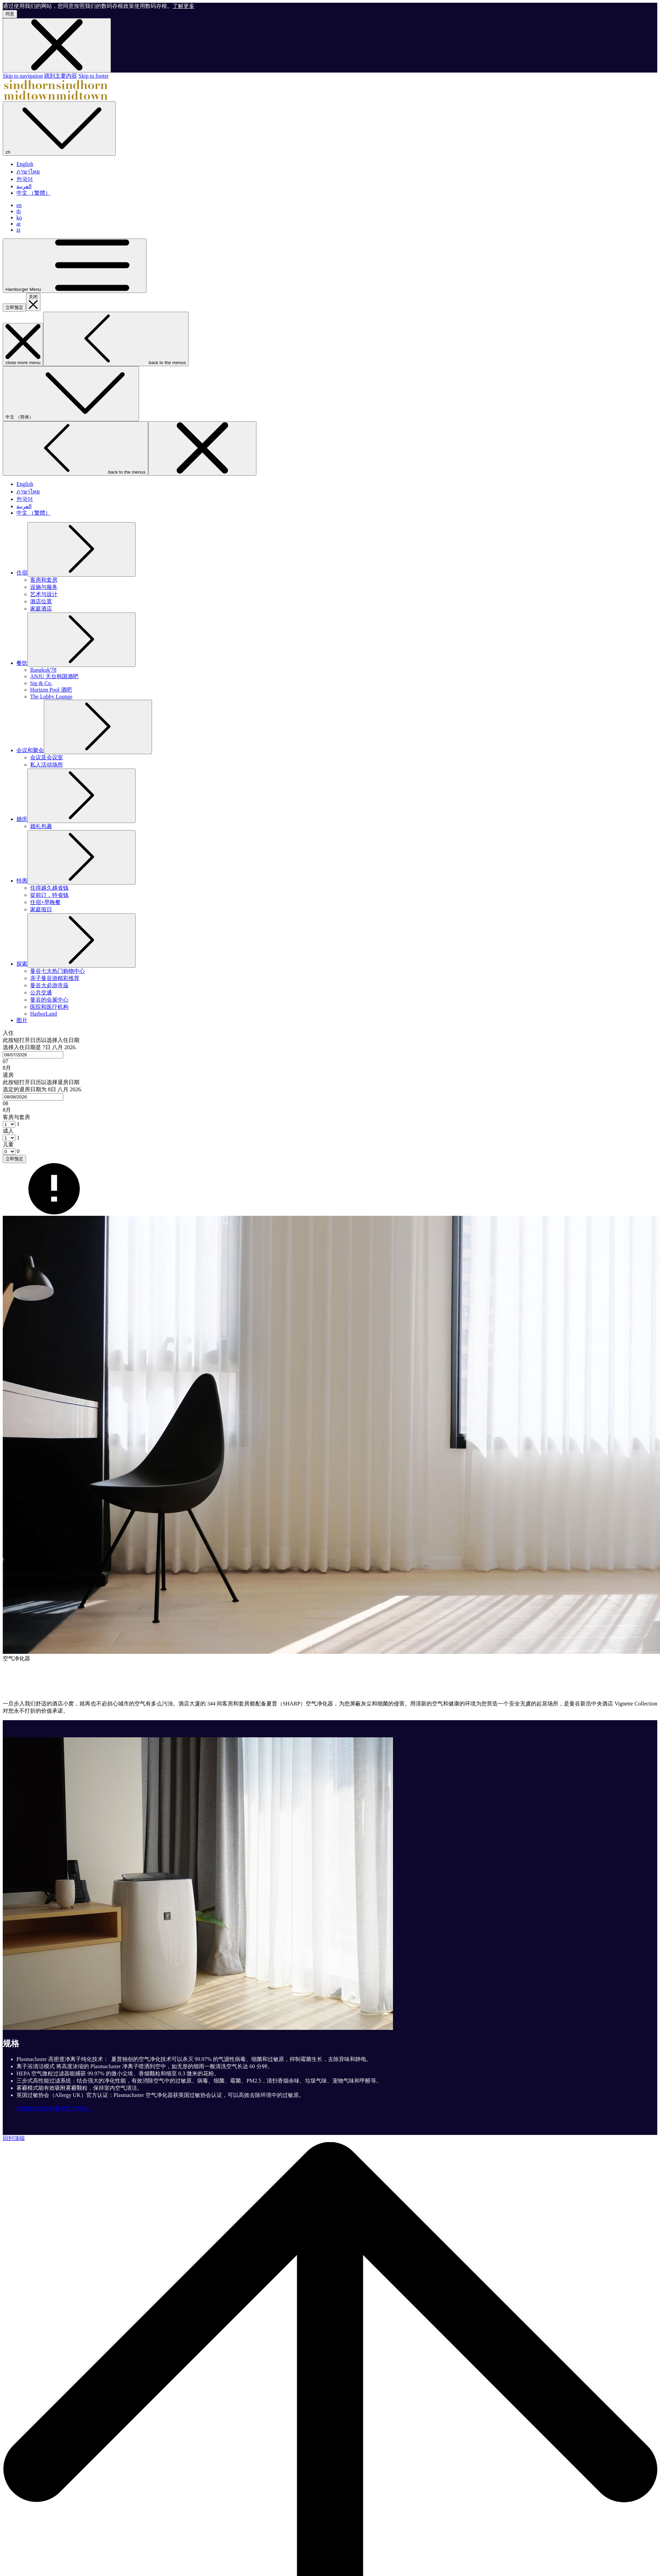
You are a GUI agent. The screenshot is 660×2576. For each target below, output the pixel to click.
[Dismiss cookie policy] (57, 45)
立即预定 (14, 307)
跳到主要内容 (60, 76)
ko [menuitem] (19, 217)
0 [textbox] (17, 1151)
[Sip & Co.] (41, 683)
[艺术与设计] (44, 594)
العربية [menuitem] (23, 186)
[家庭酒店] (41, 608)
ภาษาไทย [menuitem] (28, 172)
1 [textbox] (17, 1124)
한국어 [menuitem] (24, 179)
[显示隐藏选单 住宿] (21, 573)
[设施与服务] (44, 587)
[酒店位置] (41, 601)
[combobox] (33, 1054)
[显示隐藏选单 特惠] (21, 881)
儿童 (8, 1144)
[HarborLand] (43, 1014)
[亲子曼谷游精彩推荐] (54, 978)
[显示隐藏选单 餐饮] (21, 663)
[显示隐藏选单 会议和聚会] (30, 750)
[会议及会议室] (46, 757)
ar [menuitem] (18, 224)
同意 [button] (9, 13)
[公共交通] (41, 992)
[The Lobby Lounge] (51, 696)
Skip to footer (93, 76)
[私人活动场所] (46, 765)
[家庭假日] (41, 909)
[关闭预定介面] (33, 302)
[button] (330, 1051)
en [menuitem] (19, 205)
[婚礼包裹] (41, 826)
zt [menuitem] (18, 230)
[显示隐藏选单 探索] (21, 964)
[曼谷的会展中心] (49, 1000)
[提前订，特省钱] (49, 895)
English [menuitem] (24, 164)
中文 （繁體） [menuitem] (33, 193)
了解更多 (183, 6)
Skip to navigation (23, 76)
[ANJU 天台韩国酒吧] (54, 676)
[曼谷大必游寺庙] (49, 985)
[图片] (21, 1020)
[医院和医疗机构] (49, 1007)
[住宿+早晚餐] (45, 902)
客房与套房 (16, 1117)
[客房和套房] (44, 580)
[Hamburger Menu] (75, 266)
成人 (8, 1131)
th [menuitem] (18, 211)
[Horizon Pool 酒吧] (51, 690)
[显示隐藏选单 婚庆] (21, 819)
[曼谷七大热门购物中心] (57, 971)
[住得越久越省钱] (49, 888)
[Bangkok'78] (43, 670)
